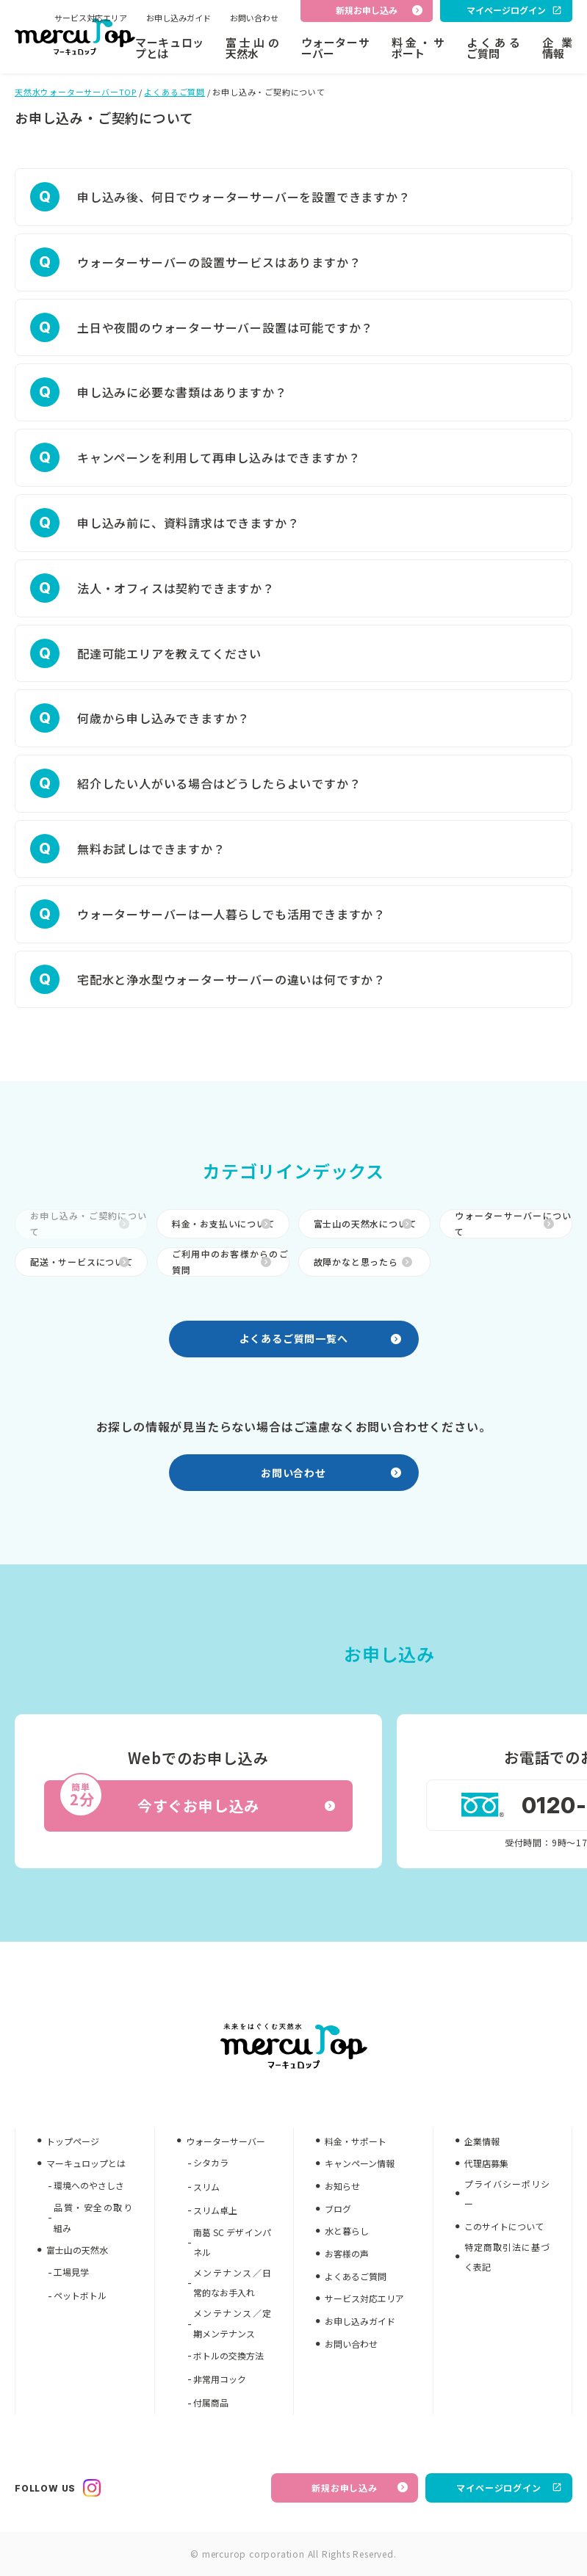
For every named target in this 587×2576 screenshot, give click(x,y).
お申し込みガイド (178, 17)
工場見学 (71, 2271)
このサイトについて (504, 2226)
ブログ (338, 2208)
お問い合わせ (254, 17)
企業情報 (557, 48)
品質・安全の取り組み (93, 2217)
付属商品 (210, 2402)
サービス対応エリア (90, 17)
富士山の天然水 (252, 48)
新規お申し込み (359, 2487)
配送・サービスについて (82, 1261)
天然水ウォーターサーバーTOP (76, 92)
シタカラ (210, 2162)
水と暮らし (347, 2230)
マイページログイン (509, 2487)
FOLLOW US (58, 2488)
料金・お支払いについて (224, 1223)
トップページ (72, 2141)
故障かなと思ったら (363, 1261)
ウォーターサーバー (335, 48)
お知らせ (342, 2186)
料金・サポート (418, 48)
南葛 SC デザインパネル (232, 2242)
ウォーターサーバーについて (513, 1223)
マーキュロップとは (169, 48)
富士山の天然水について (365, 1223)
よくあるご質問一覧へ (320, 1338)
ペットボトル (80, 2295)
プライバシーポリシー (507, 2193)
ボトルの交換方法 (228, 2355)
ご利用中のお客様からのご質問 (230, 1261)
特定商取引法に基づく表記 (507, 2257)
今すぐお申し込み (197, 1798)
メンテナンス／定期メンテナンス (232, 2323)
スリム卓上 (215, 2210)
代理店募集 (486, 2163)
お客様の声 (347, 2253)
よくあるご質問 (493, 48)
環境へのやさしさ (89, 2185)
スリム (206, 2186)
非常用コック (219, 2379)
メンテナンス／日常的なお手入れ (232, 2282)
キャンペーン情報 (360, 2163)
